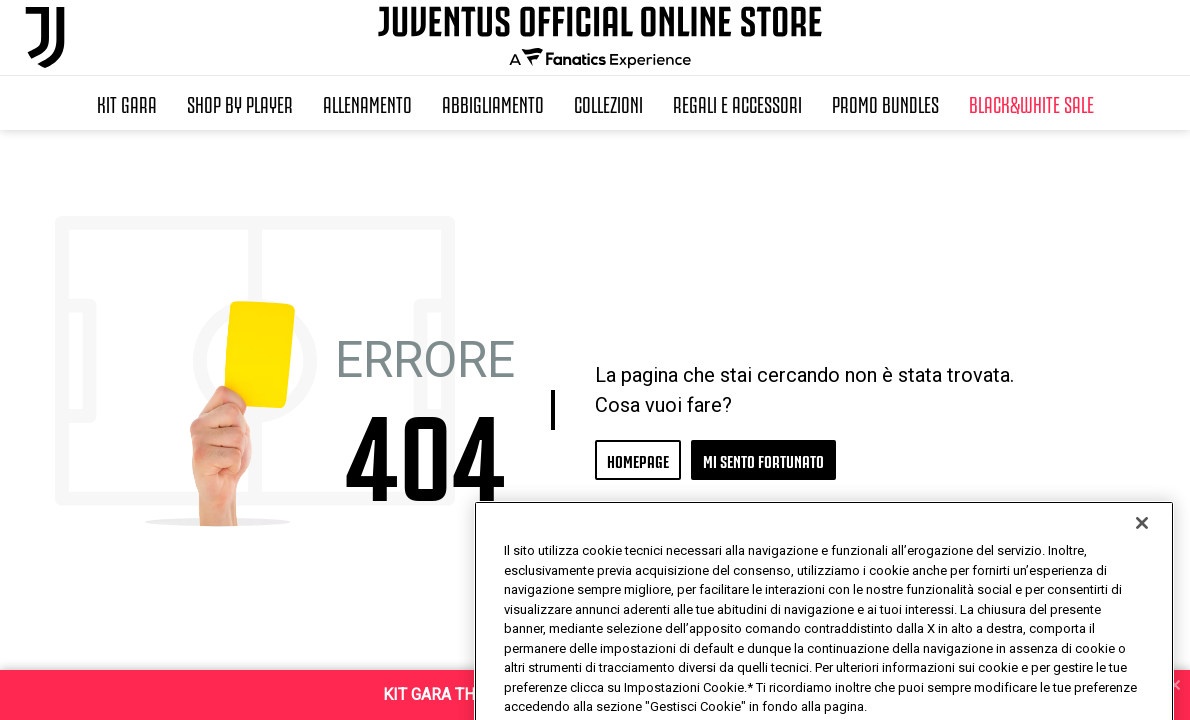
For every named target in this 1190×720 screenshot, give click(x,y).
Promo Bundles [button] (885, 103)
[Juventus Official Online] (45, 37)
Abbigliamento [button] (493, 103)
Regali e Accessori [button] (737, 103)
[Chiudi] (1142, 564)
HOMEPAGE (638, 459)
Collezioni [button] (608, 103)
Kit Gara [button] (127, 103)
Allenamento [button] (367, 103)
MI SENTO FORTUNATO (763, 459)
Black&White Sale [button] (1031, 103)
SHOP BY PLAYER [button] (240, 103)
